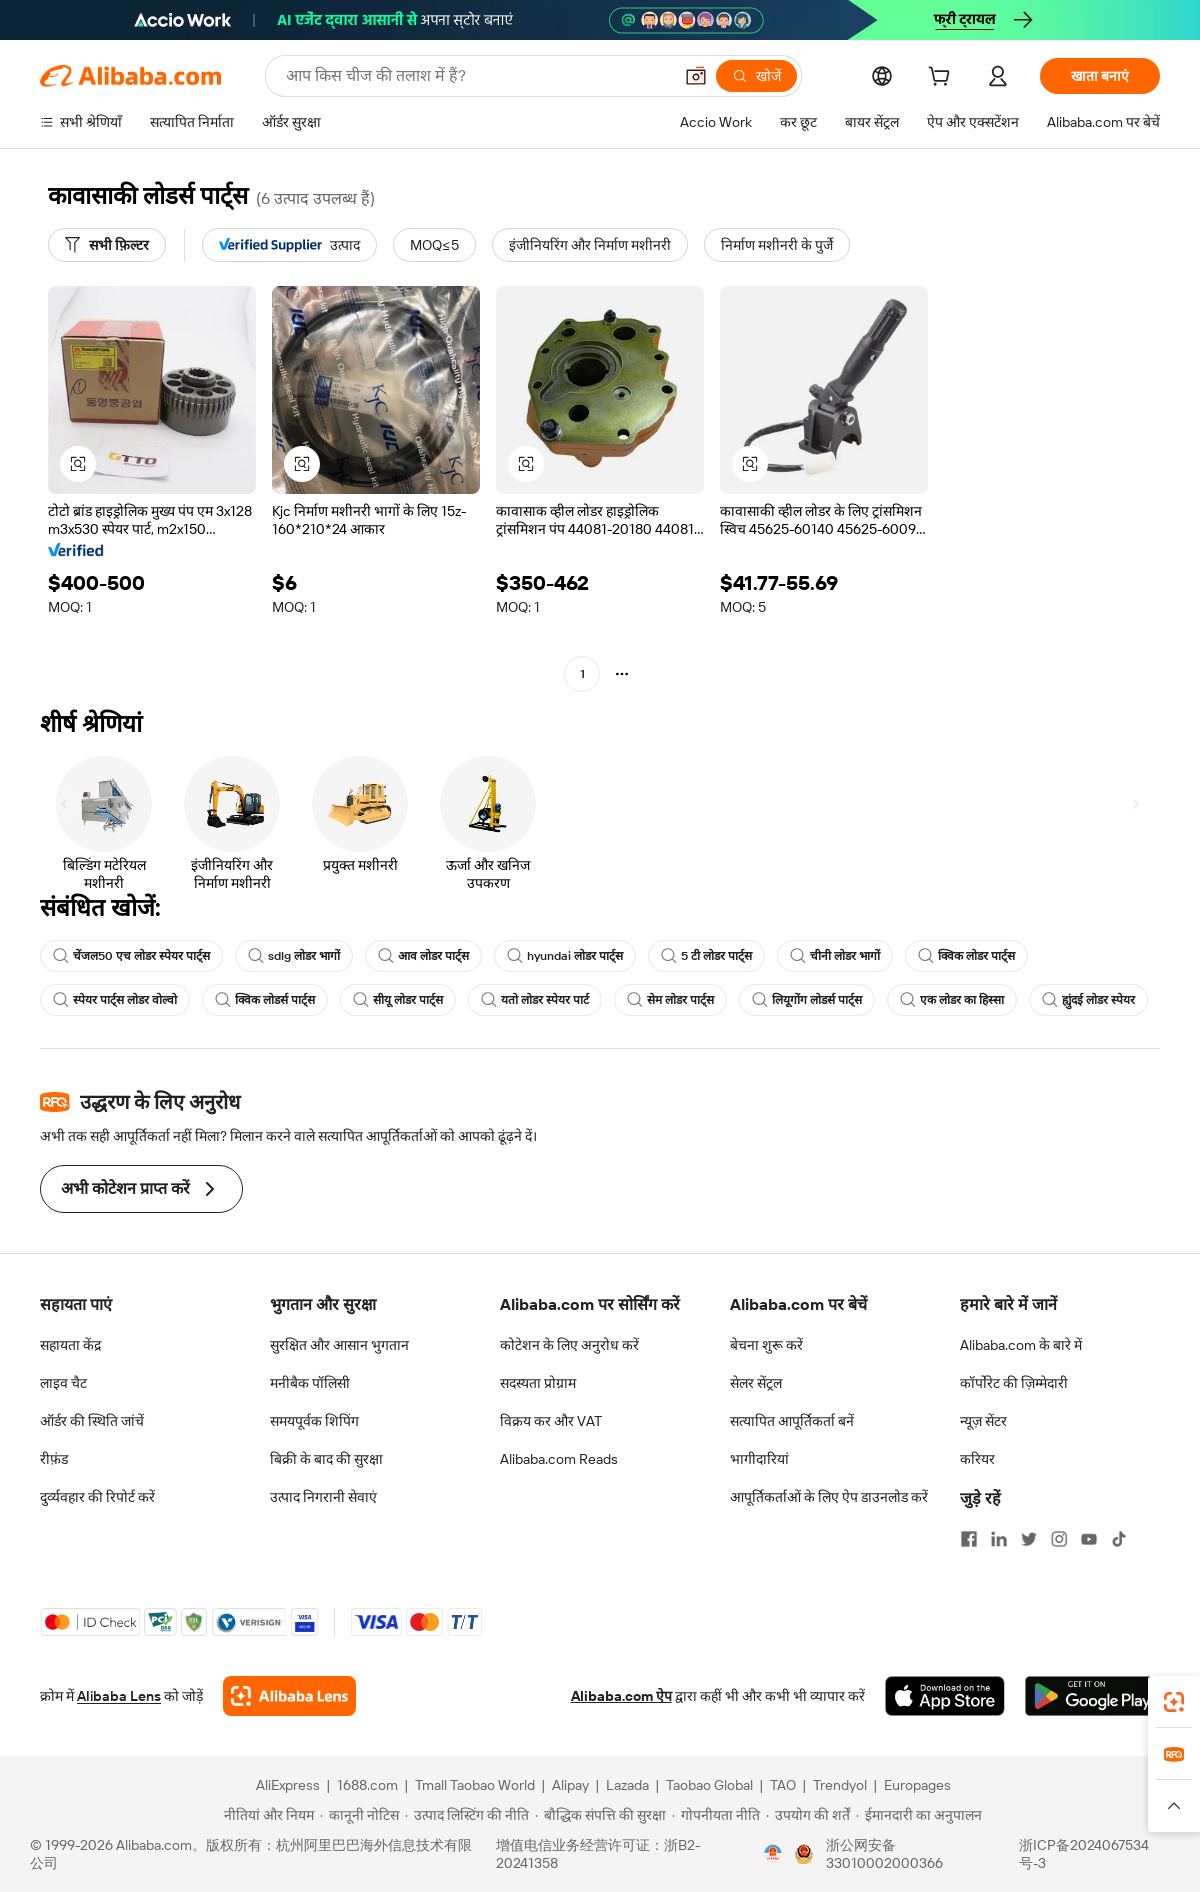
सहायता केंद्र (70, 1345)
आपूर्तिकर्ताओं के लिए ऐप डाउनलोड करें (829, 1497)
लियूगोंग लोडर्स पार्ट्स (807, 1000)
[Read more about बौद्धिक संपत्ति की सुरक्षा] (600, 1815)
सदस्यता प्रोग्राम (538, 1383)
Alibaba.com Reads (559, 1459)
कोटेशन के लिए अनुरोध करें (569, 1345)
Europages (917, 1785)
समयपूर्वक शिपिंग (314, 1421)
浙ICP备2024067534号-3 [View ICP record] (1084, 1854)
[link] (1174, 1702)
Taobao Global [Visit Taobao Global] (709, 1785)
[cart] (943, 79)
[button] (696, 76)
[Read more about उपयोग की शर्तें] (808, 1815)
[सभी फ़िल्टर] (107, 245)
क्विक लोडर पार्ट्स (966, 956)
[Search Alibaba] (477, 76)
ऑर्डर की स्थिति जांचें (92, 1421)
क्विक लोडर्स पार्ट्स (265, 1000)
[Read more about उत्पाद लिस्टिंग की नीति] (467, 1815)
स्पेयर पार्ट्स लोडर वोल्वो (115, 1000)
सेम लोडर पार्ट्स (670, 1000)
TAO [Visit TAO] (783, 1785)
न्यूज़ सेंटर (983, 1421)
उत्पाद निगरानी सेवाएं (323, 1497)
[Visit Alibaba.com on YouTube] (1089, 1539)
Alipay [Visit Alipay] (570, 1785)
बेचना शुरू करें (766, 1345)
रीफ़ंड (54, 1459)
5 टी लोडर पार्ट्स (706, 956)
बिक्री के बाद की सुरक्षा (326, 1459)
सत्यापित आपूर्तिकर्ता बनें (792, 1421)
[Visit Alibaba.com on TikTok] (1119, 1539)
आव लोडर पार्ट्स (423, 956)
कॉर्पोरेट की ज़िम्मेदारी (1014, 1383)
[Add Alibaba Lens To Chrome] (289, 1696)
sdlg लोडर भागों (294, 956)
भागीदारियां (759, 1459)
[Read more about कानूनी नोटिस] (359, 1815)
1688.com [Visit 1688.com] (367, 1785)
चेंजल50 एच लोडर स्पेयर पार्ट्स (131, 956)
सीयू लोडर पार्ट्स (398, 1000)
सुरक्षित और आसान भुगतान (339, 1345)
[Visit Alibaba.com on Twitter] (1029, 1539)
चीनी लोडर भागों (835, 956)
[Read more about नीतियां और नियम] (266, 1815)
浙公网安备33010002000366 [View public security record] (884, 1854)
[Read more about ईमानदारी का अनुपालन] (919, 1815)
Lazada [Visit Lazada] (627, 1785)
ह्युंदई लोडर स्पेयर (1088, 1000)
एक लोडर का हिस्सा (952, 1000)
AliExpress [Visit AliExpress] (288, 1785)
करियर (977, 1459)
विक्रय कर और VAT (551, 1421)
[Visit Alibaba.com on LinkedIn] (999, 1539)
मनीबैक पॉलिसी (310, 1383)
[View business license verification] (773, 1854)
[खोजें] (756, 76)
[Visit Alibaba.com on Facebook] (969, 1539)
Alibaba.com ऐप (621, 1696)
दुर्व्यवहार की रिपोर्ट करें (97, 1497)
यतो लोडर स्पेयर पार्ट (535, 1000)
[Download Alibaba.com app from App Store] (945, 1696)
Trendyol (840, 1785)
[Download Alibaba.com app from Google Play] (1092, 1696)
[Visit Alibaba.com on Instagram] (1059, 1539)
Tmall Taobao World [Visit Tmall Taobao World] (475, 1785)
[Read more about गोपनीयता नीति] (716, 1815)
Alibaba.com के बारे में (1021, 1345)
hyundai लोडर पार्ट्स (565, 956)
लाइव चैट (63, 1383)
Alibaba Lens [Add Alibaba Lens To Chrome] (119, 1696)
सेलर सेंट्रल (756, 1383)
